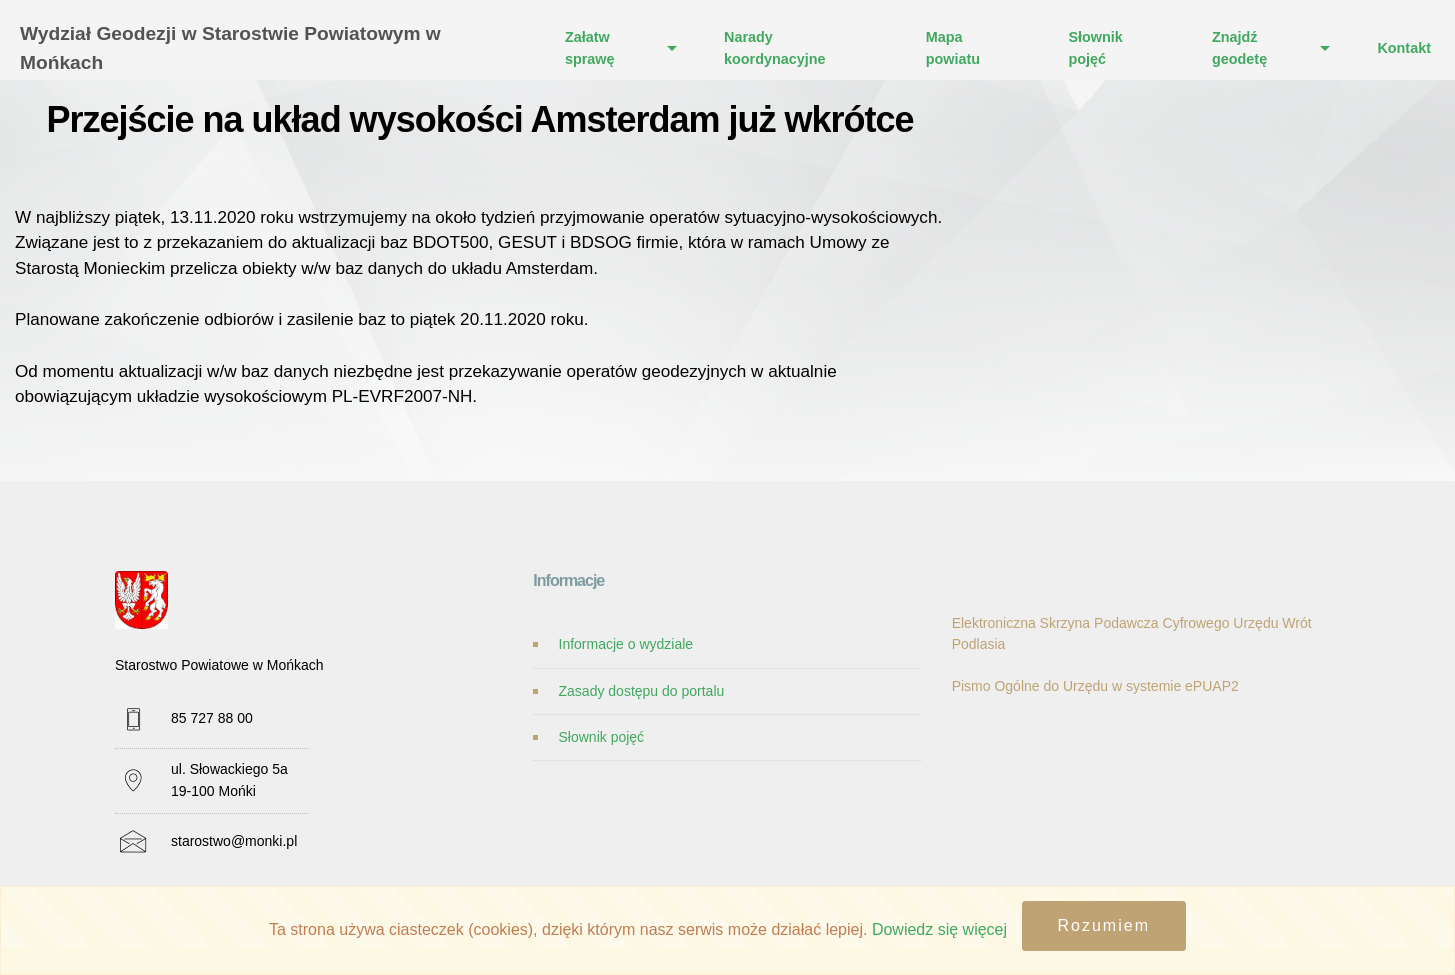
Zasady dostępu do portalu (642, 691)
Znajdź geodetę (1239, 48)
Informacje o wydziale (626, 644)
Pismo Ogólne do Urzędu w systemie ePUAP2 (1095, 686)
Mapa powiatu (953, 48)
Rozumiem (1104, 925)
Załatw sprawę (590, 48)
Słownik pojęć (1095, 48)
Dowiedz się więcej (939, 929)
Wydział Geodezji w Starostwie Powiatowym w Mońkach (230, 48)
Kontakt (1404, 48)
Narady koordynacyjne (775, 48)
